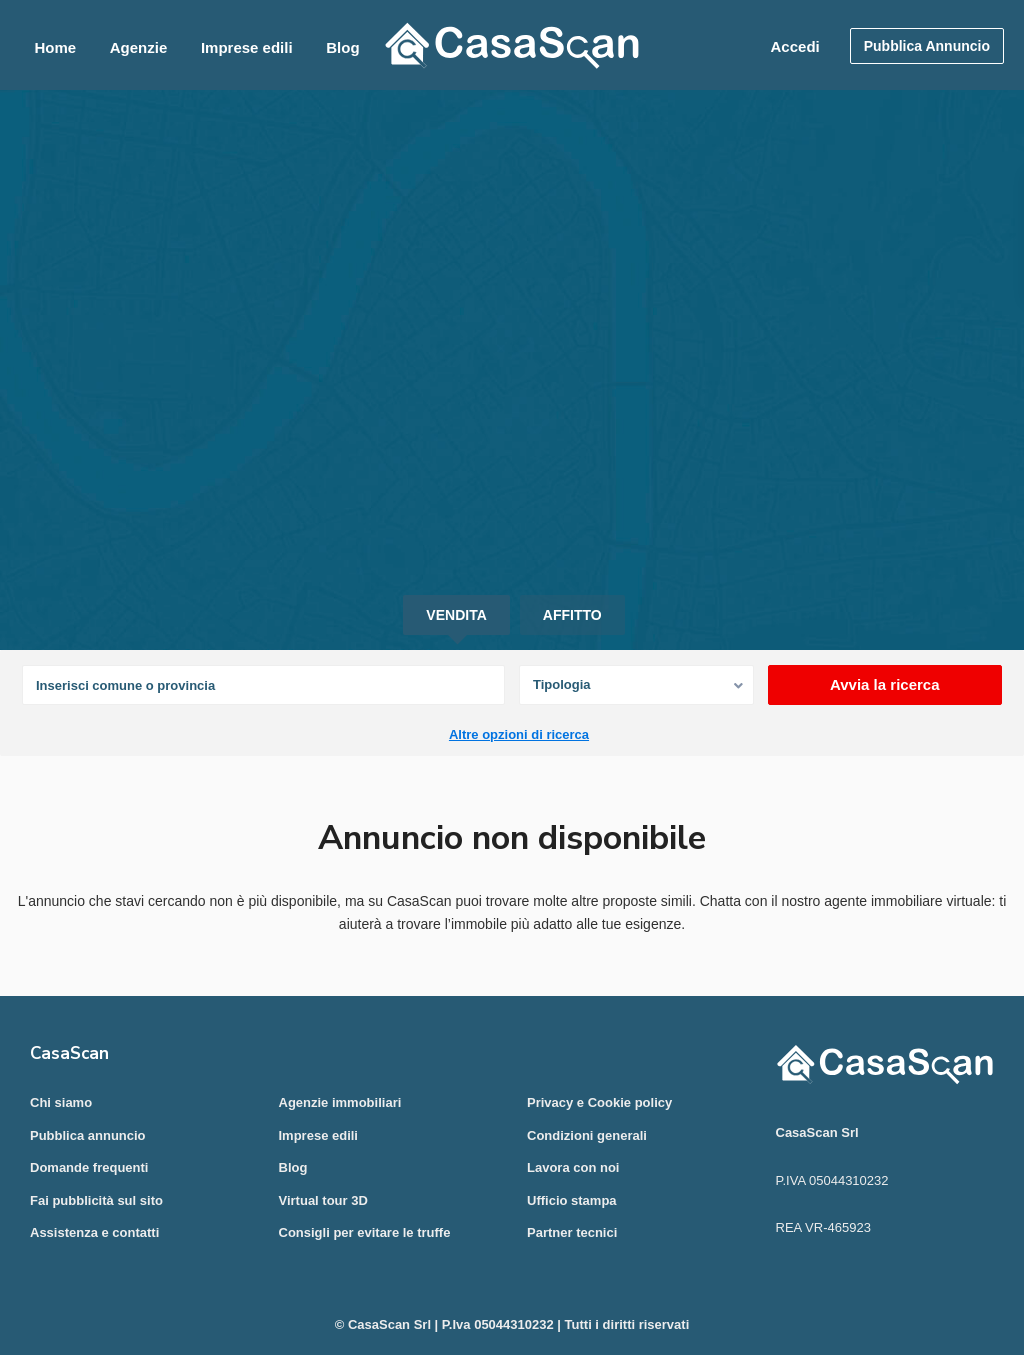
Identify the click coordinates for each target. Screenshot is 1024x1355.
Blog (342, 47)
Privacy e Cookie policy (599, 1102)
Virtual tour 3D (323, 1200)
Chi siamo (61, 1102)
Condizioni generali (587, 1135)
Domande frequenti (89, 1167)
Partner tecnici (572, 1232)
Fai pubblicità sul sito (96, 1200)
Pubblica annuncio (88, 1135)
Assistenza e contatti (94, 1232)
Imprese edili (247, 47)
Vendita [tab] (456, 615)
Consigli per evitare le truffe (365, 1232)
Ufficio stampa (572, 1200)
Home (55, 47)
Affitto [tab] (572, 615)
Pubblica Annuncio (927, 46)
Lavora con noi (573, 1167)
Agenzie (139, 47)
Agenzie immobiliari (340, 1102)
